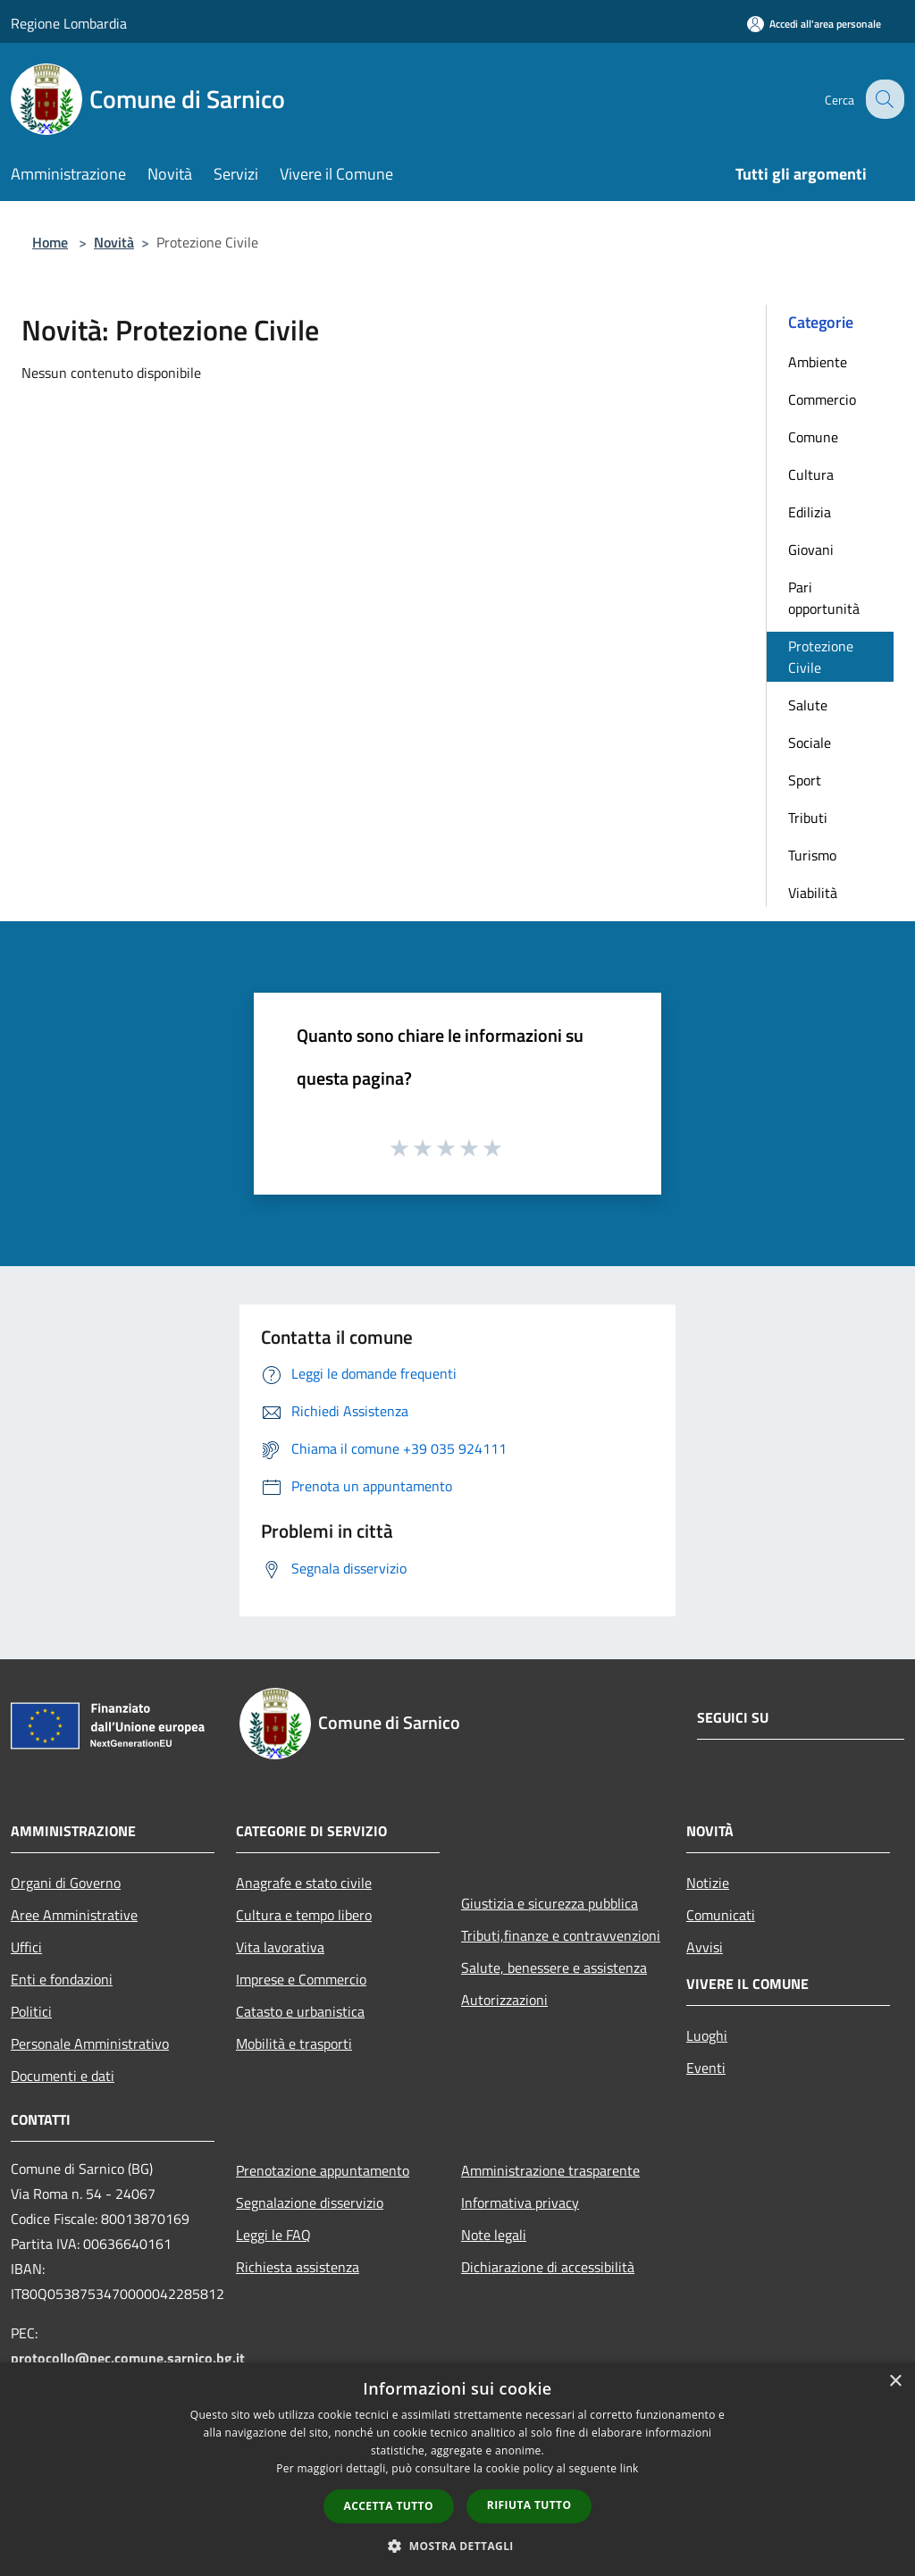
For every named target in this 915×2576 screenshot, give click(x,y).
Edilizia (809, 512)
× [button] (895, 2381)
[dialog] (457, 2469)
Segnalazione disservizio (309, 2202)
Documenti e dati (62, 2075)
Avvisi (704, 1947)
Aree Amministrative (74, 1915)
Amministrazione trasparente (550, 2170)
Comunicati (720, 1915)
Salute (807, 705)
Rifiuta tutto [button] (529, 2505)
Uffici (26, 1947)
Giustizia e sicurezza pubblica (549, 1903)
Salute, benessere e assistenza (554, 1967)
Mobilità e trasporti (294, 2043)
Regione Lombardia (69, 23)
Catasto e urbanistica (300, 2011)
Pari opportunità (824, 597)
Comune (813, 437)
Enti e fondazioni (62, 1979)
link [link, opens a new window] (629, 2468)
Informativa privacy (520, 2202)
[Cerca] (882, 99)
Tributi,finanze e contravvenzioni (560, 1935)
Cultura (811, 474)
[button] (457, 2546)
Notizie (707, 1882)
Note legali (493, 2234)
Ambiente (817, 362)
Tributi (807, 817)
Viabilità (812, 892)
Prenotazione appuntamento (322, 2170)
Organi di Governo (66, 1882)
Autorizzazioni (504, 1999)
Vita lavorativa (280, 1947)
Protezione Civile (820, 656)
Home (50, 242)
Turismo (812, 855)
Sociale (809, 742)
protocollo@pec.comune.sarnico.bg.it (128, 2358)
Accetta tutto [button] (388, 2505)
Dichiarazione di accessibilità (547, 2267)
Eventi (706, 2067)
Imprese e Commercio (301, 1979)
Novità (114, 242)
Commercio (822, 399)
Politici (31, 2011)
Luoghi (706, 2035)
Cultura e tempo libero (304, 1915)
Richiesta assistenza (297, 2267)
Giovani (811, 549)
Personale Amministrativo (90, 2043)
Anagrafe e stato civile (304, 1882)
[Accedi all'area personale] (814, 24)
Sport (804, 780)
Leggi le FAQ (273, 2234)
